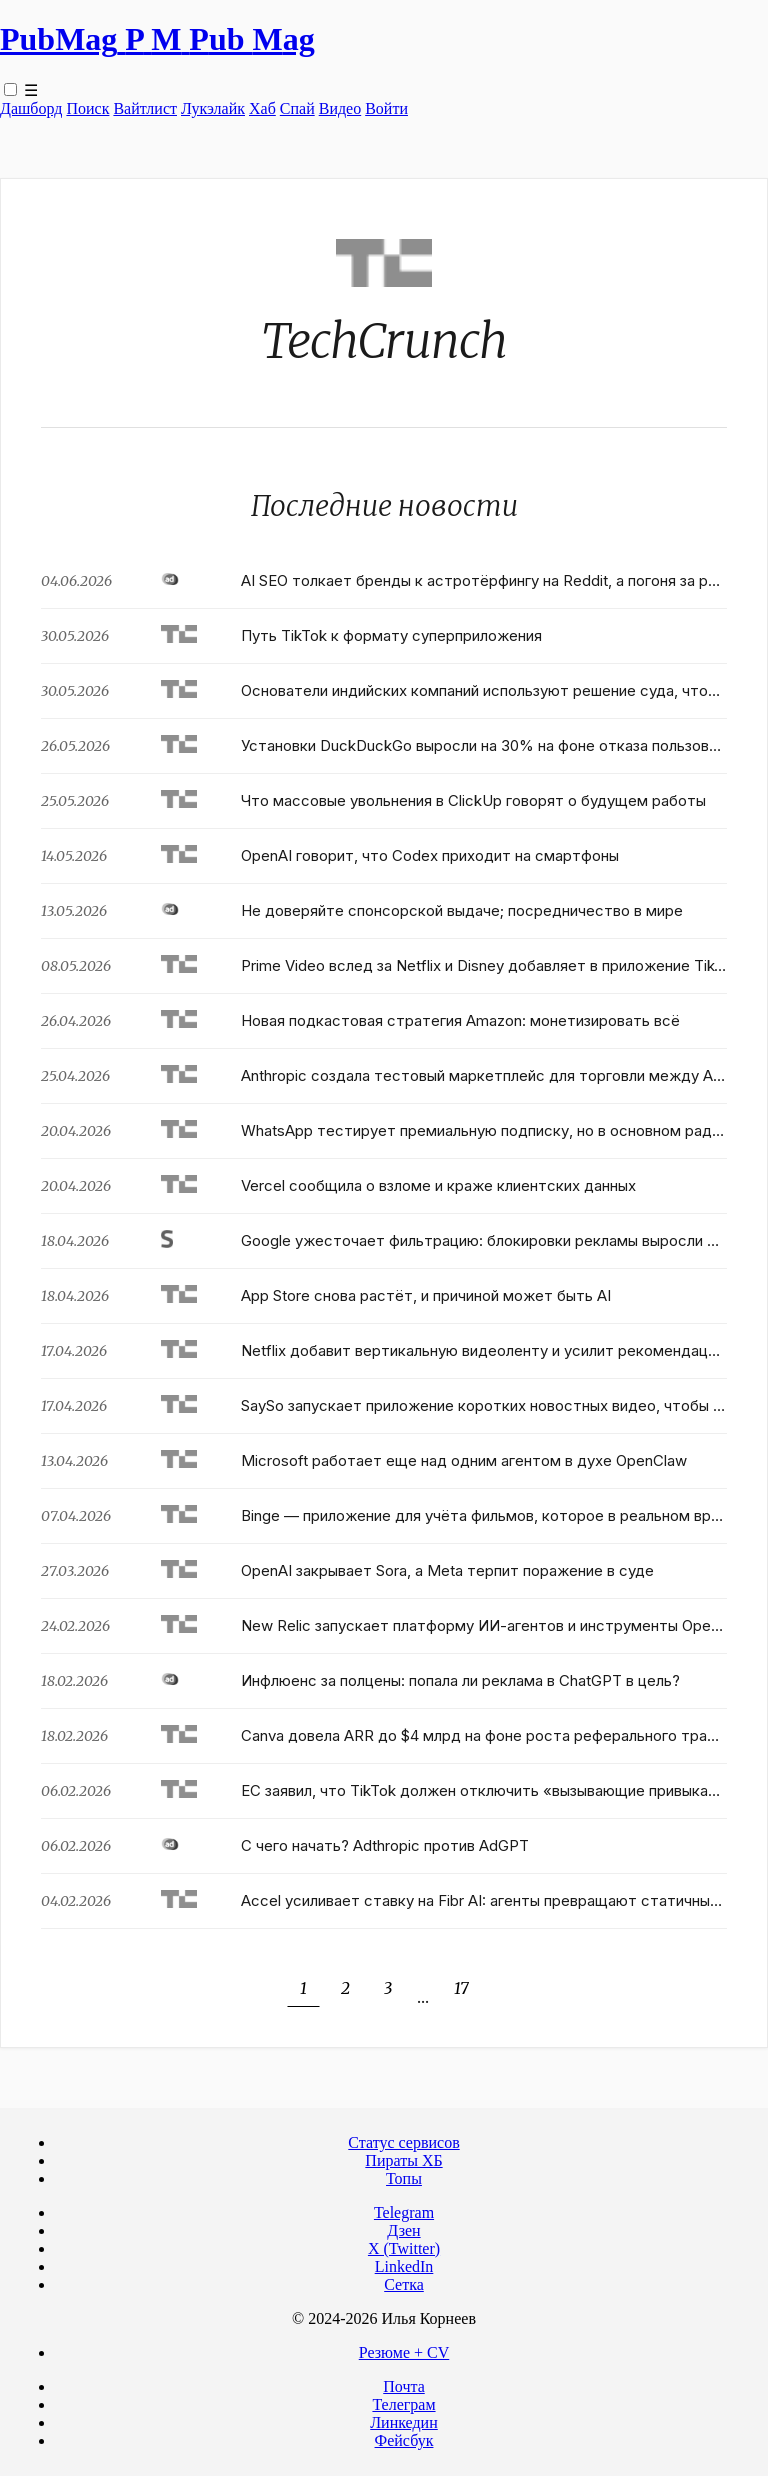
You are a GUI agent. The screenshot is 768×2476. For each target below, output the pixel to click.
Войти (386, 108)
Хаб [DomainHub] (262, 108)
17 (461, 1988)
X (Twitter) (404, 2248)
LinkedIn (404, 2266)
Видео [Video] (340, 108)
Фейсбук (404, 2440)
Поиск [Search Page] (87, 108)
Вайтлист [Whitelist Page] (145, 108)
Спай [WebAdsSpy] (297, 108)
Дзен (403, 2230)
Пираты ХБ (403, 2160)
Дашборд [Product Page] (31, 108)
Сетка (404, 2284)
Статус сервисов (403, 2142)
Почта (403, 2386)
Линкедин (404, 2422)
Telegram (404, 2212)
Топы (404, 2178)
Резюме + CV (404, 2352)
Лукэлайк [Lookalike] (213, 108)
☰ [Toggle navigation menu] (31, 90)
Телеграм (403, 2404)
